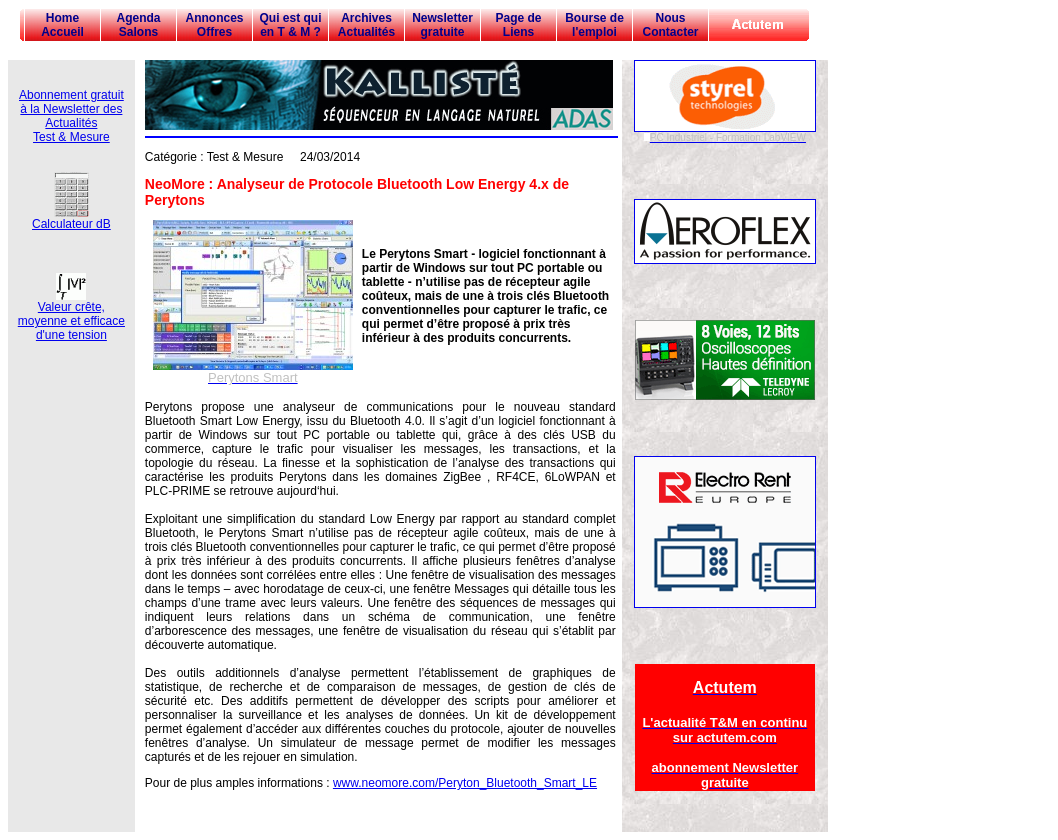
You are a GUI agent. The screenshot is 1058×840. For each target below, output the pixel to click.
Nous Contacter (670, 25)
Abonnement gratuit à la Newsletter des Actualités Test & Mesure (71, 116)
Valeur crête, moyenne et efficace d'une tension (71, 315)
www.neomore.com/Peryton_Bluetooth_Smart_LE (465, 783)
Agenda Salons (138, 25)
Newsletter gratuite (442, 25)
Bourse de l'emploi (594, 25)
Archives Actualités (366, 25)
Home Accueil (62, 25)
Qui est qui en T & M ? (290, 25)
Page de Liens (518, 25)
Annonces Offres (214, 25)
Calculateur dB (71, 218)
